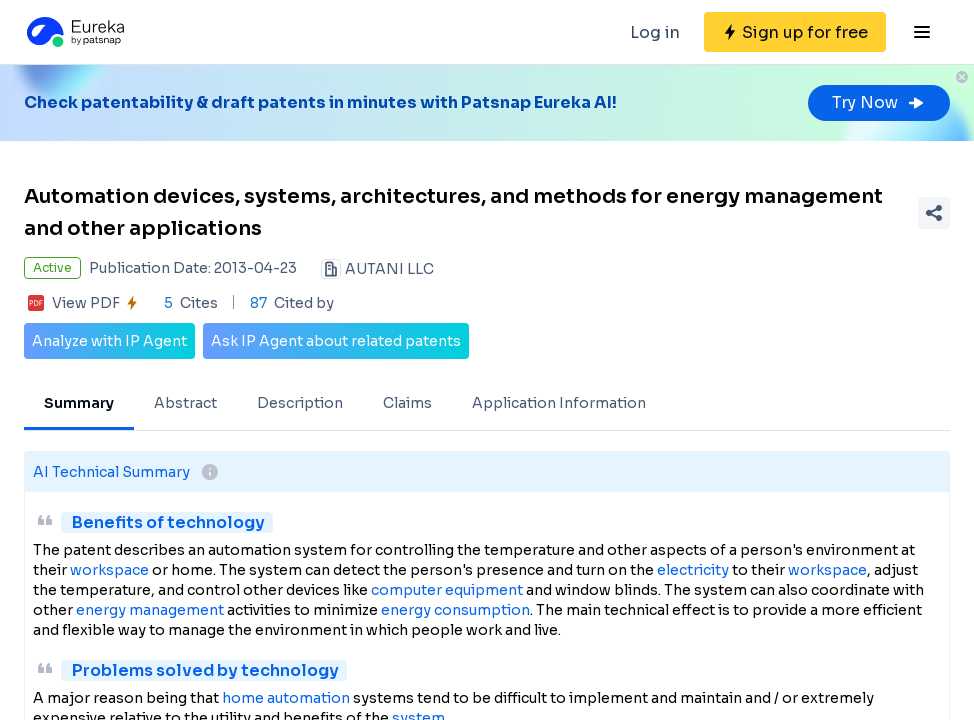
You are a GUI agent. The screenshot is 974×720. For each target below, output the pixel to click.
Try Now (879, 102)
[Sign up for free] (795, 32)
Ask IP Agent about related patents (336, 341)
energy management (150, 610)
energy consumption (455, 610)
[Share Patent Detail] (934, 213)
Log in (655, 32)
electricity (693, 570)
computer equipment (447, 590)
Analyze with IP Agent (109, 341)
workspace (109, 570)
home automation (286, 698)
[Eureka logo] (74, 32)
